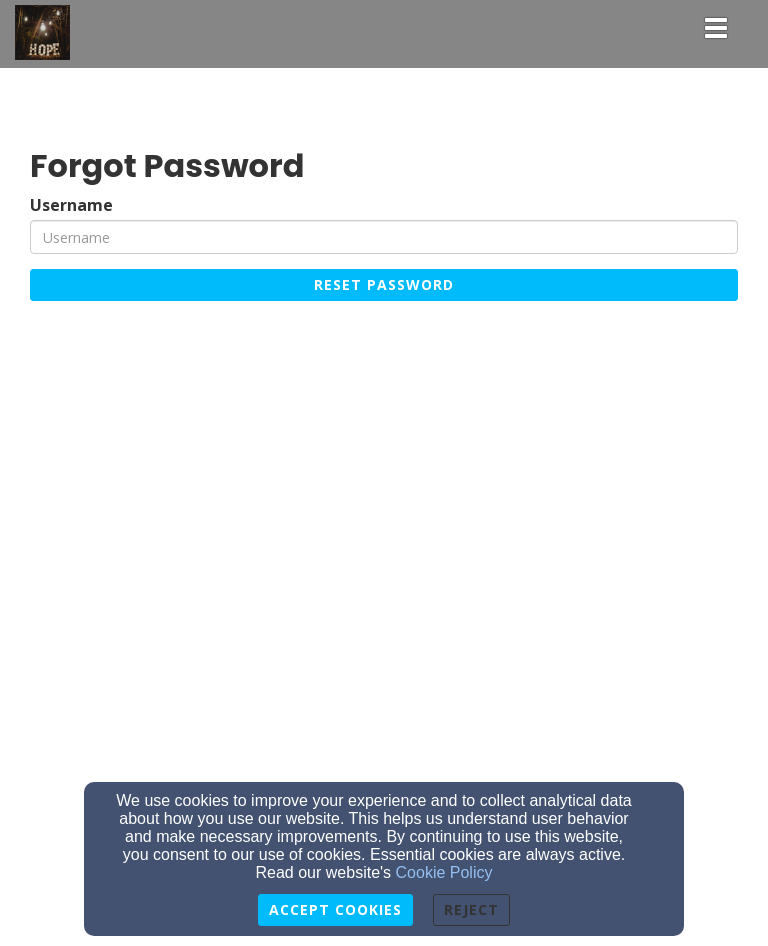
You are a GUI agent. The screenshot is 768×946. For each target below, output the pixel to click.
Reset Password (384, 284)
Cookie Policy (444, 872)
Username (71, 205)
